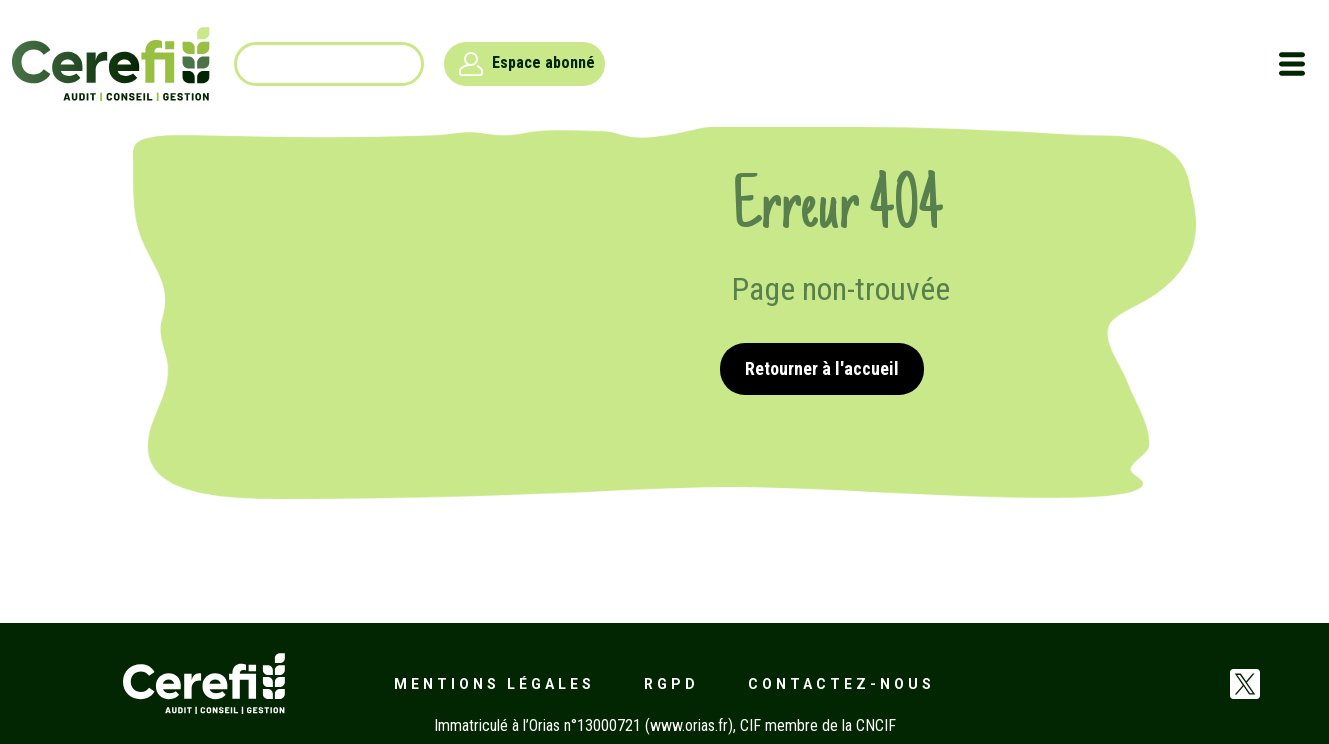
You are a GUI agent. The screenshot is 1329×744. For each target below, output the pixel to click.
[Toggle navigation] (1292, 64)
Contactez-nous (841, 684)
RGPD (671, 684)
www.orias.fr (689, 725)
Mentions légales (494, 684)
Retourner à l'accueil (822, 368)
